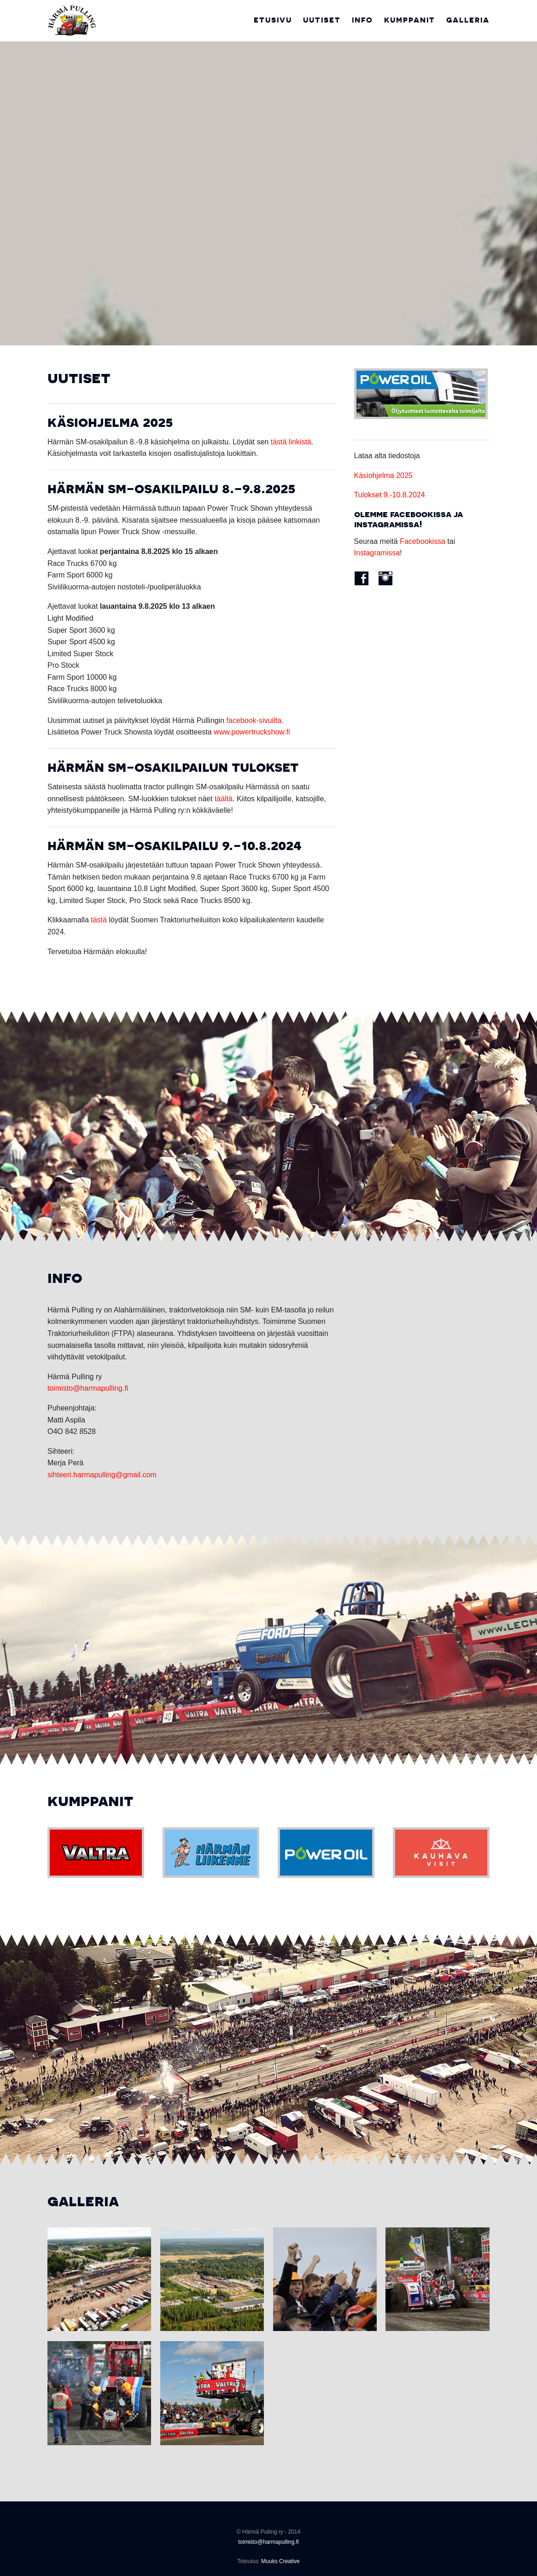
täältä (224, 799)
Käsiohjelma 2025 (383, 475)
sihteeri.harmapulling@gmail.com (102, 1475)
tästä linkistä (291, 442)
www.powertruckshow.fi (252, 732)
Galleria (468, 19)
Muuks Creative (280, 2561)
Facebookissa (422, 541)
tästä (99, 920)
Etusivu (273, 19)
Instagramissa (377, 553)
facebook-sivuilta (254, 720)
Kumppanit (409, 19)
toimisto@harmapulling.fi (87, 1388)
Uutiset (322, 19)
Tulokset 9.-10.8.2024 (389, 495)
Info (362, 19)
